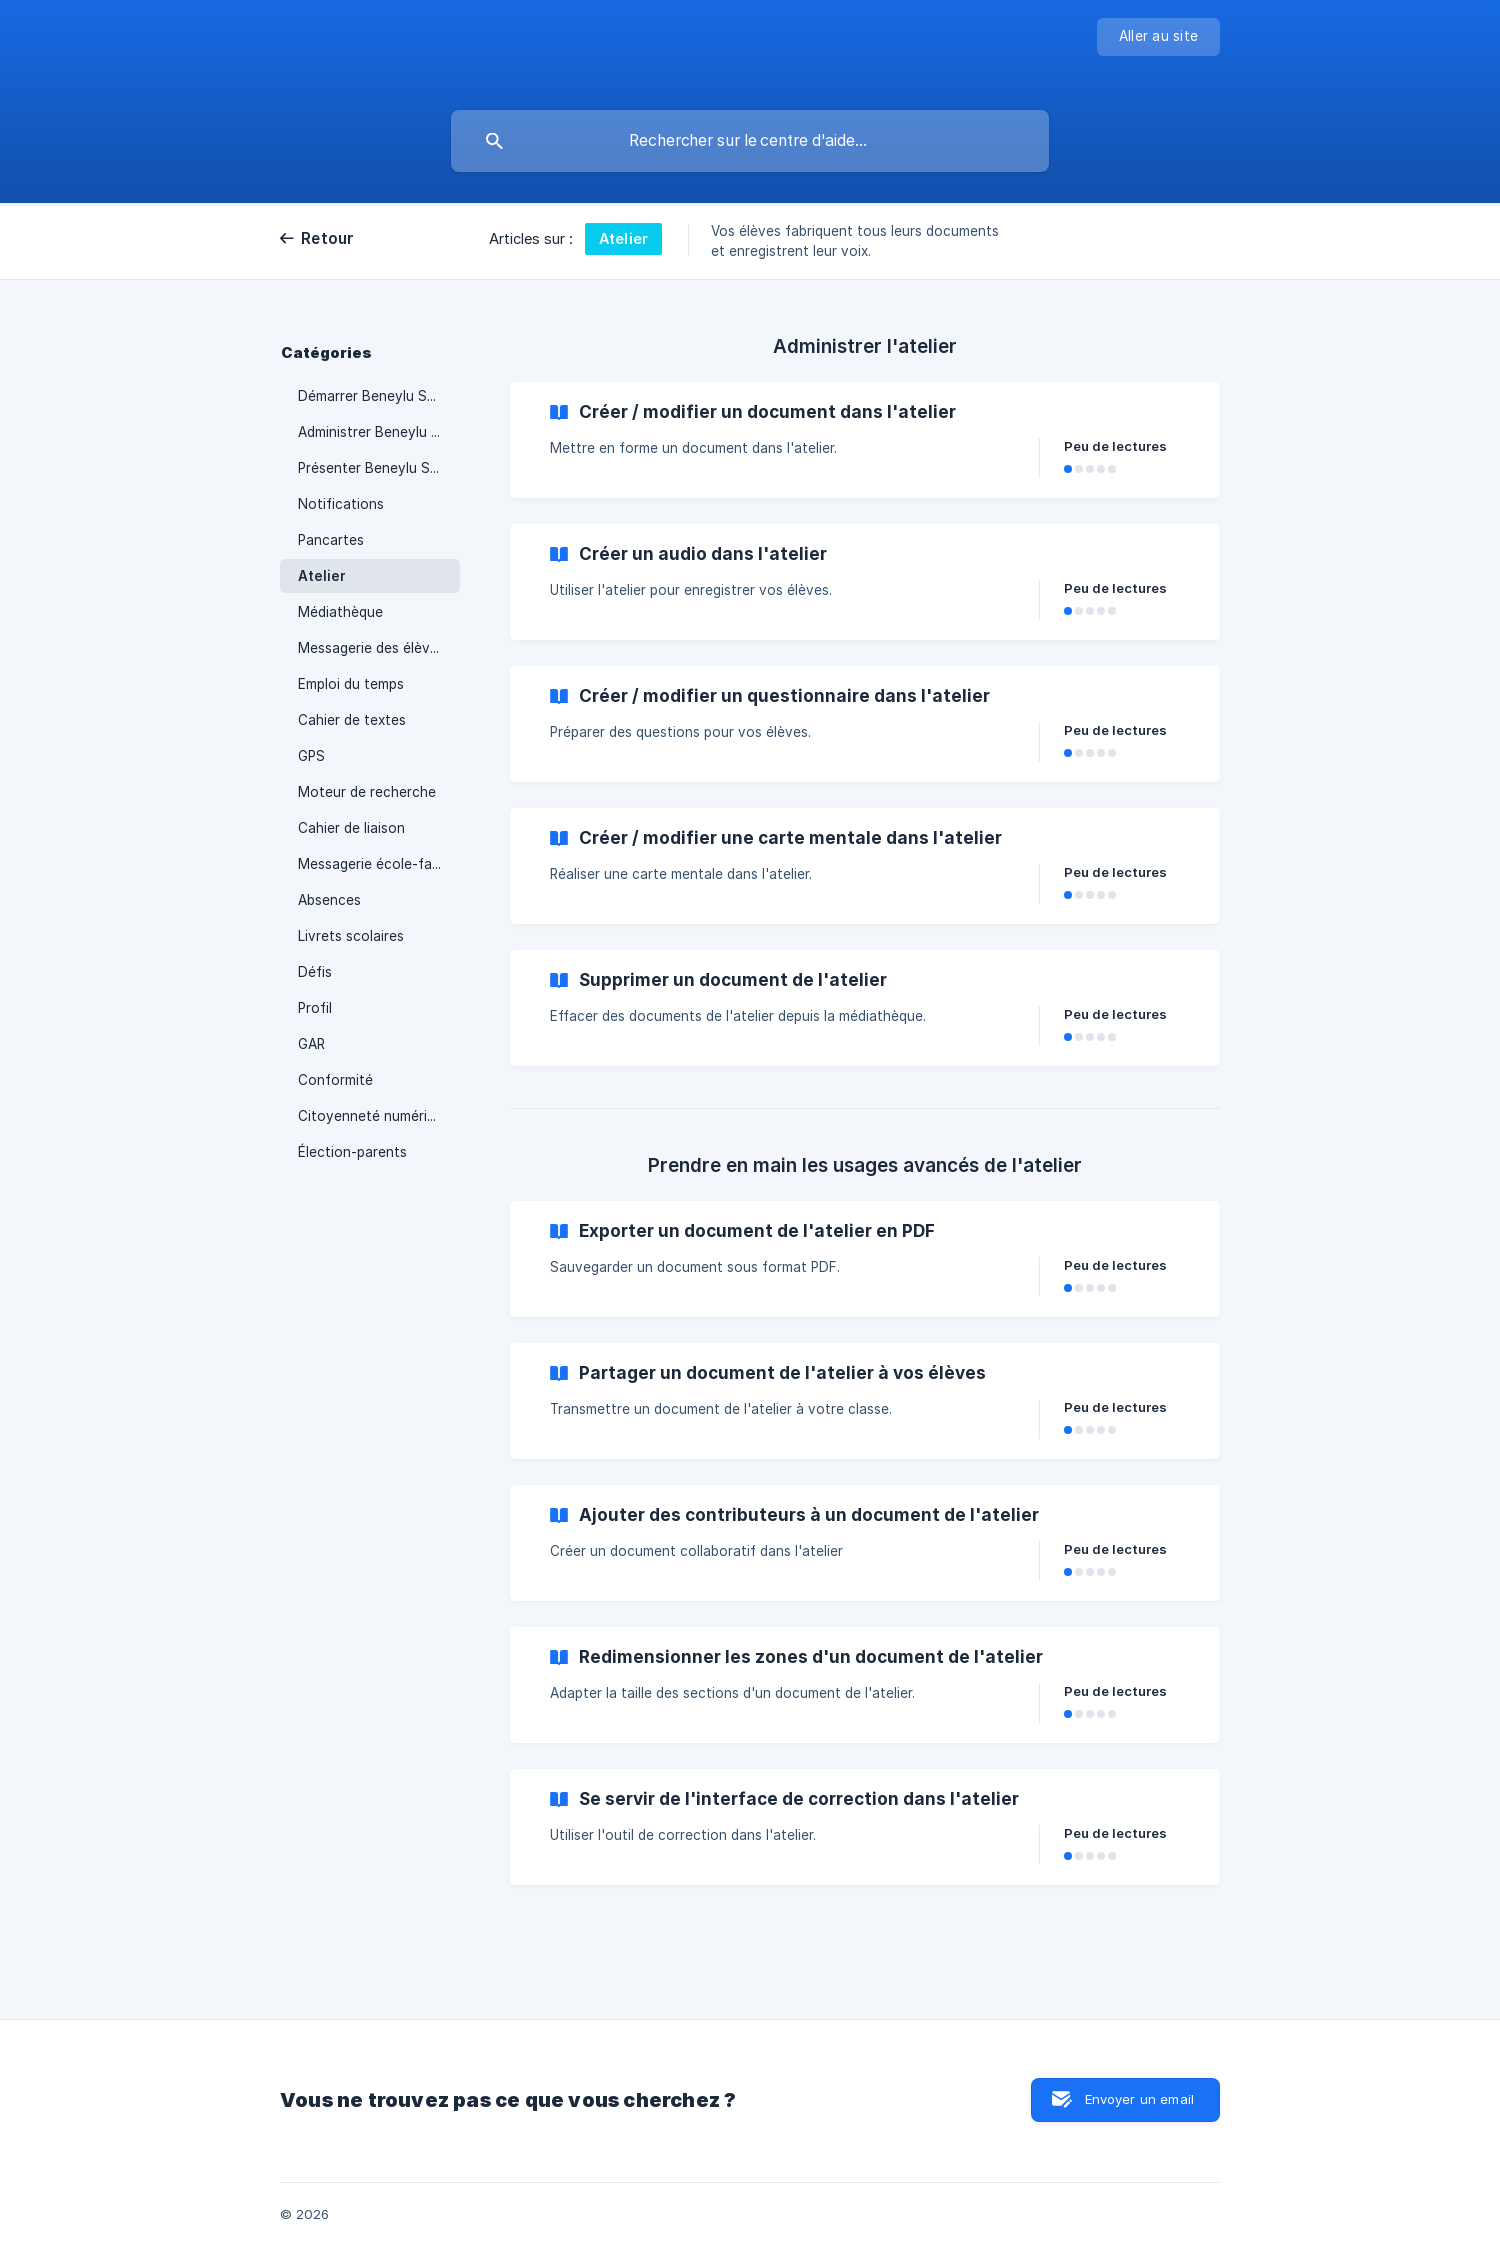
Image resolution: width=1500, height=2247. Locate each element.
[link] (865, 440)
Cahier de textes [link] (352, 720)
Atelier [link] (322, 576)
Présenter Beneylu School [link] (379, 468)
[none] (1158, 37)
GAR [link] (311, 1044)
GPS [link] (311, 756)
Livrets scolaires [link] (351, 936)
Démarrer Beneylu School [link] (379, 396)
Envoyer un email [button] (1139, 2099)
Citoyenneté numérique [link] (374, 1116)
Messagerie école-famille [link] (379, 864)
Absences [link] (329, 900)
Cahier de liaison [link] (351, 828)
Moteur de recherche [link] (367, 792)
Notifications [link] (341, 504)
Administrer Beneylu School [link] (379, 432)
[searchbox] (750, 141)
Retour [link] (328, 238)
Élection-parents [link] (352, 1152)
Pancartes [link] (331, 540)
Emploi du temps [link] (351, 684)
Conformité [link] (335, 1080)
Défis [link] (315, 972)
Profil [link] (315, 1008)
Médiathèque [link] (340, 612)
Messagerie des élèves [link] (371, 648)
